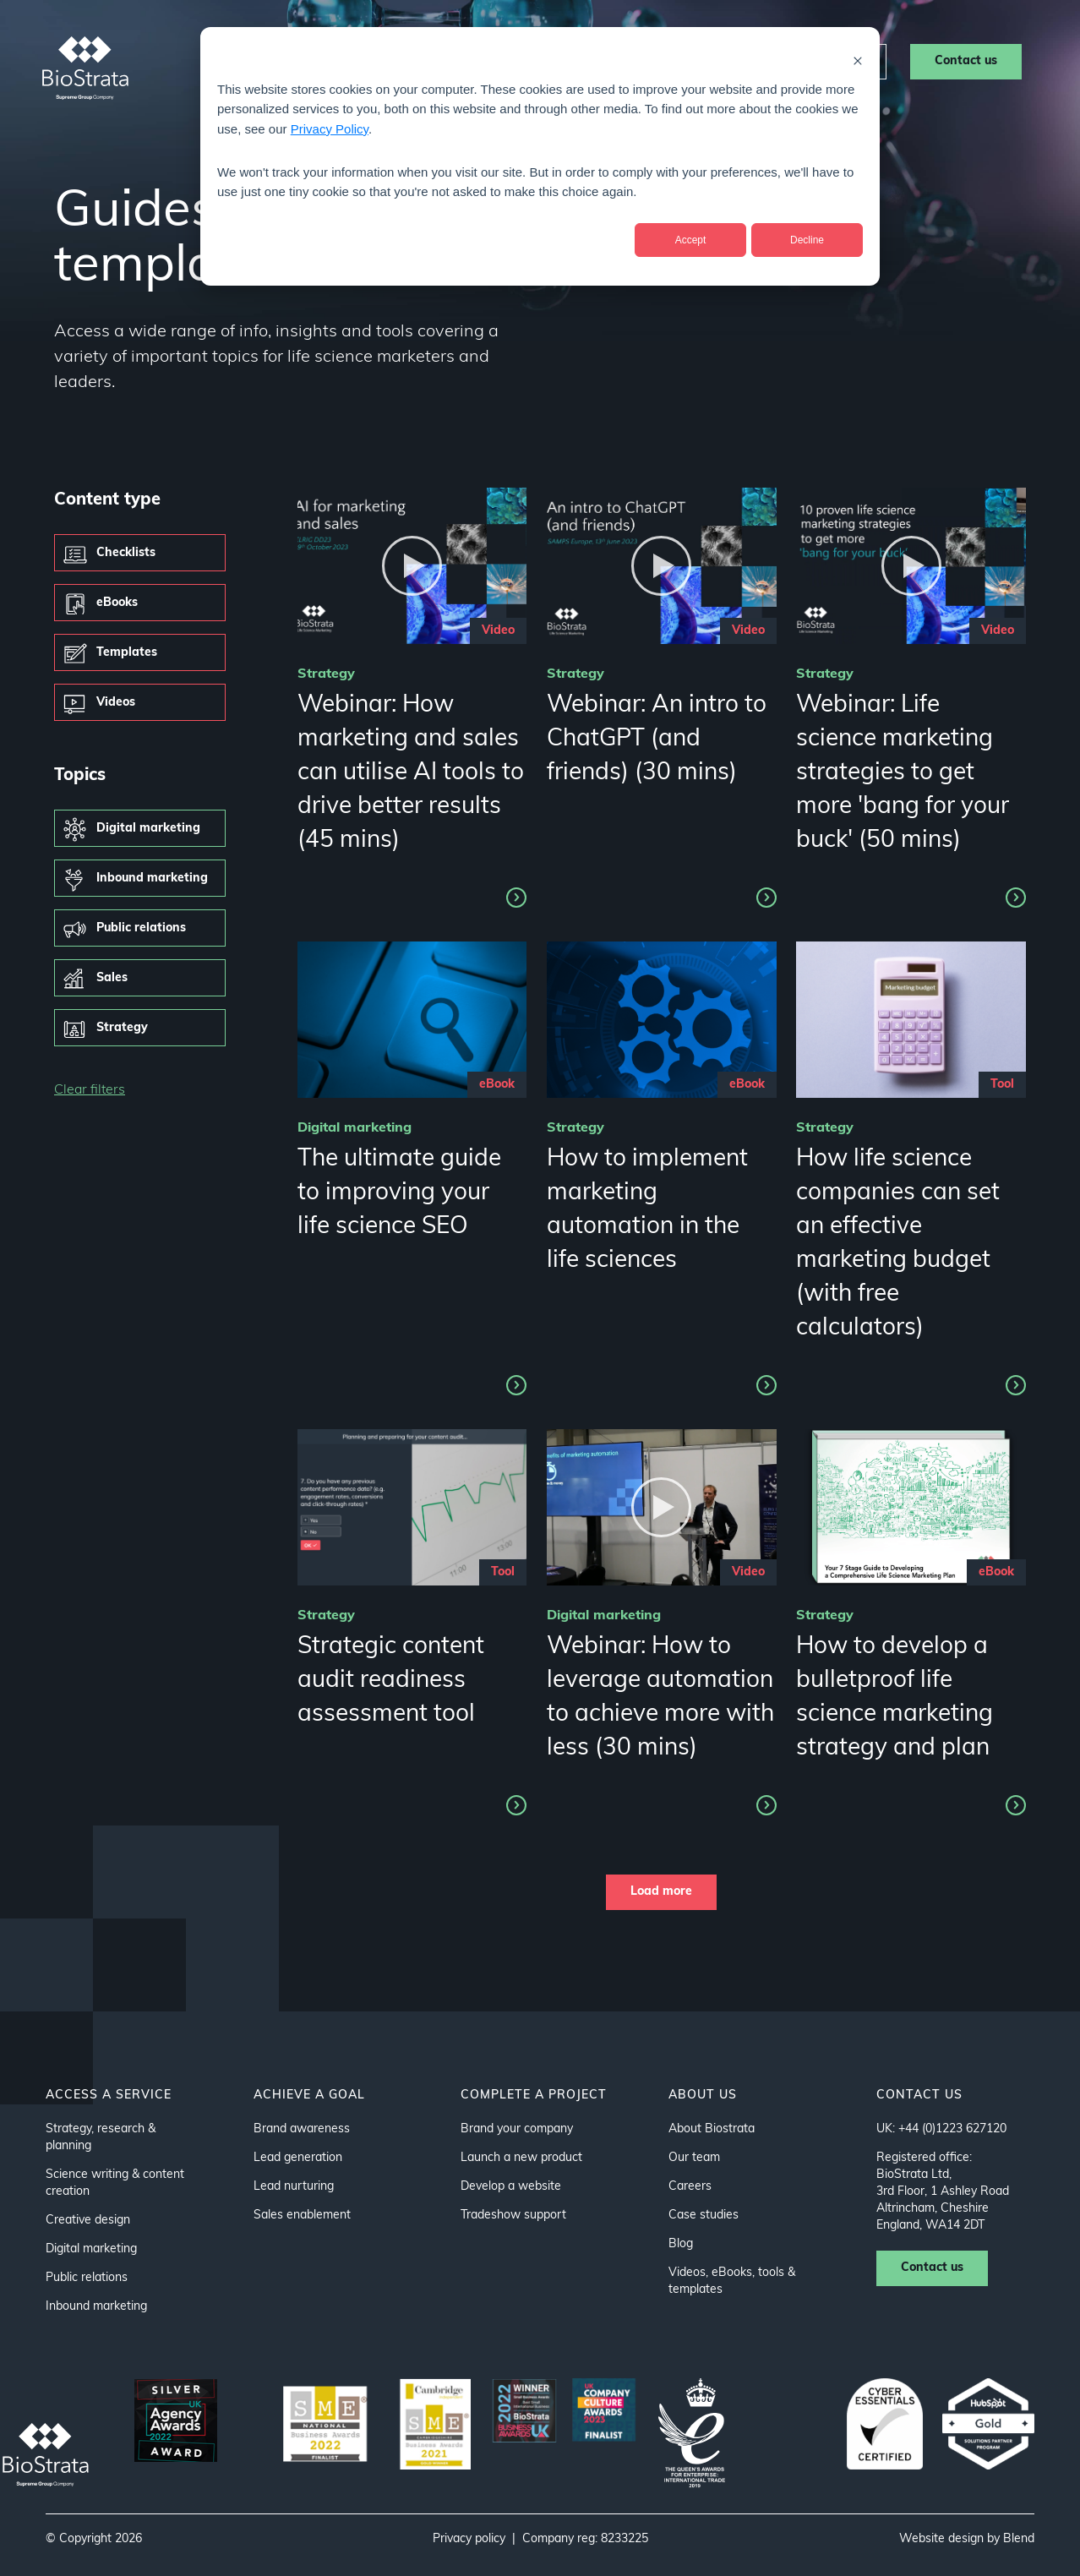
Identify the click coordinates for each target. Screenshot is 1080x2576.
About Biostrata (711, 2129)
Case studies (610, 60)
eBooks (117, 603)
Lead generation (298, 2158)
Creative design (88, 2220)
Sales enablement (302, 2215)
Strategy (122, 1028)
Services (307, 60)
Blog (680, 2244)
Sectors (406, 60)
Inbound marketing (152, 878)
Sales (112, 978)
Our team (694, 2158)
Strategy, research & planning (100, 2138)
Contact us (966, 61)
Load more (661, 1892)
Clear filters (89, 1090)
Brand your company (517, 2129)
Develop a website (511, 2186)
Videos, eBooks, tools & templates (731, 2281)
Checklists (125, 553)
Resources (720, 60)
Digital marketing (148, 828)
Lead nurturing (294, 2186)
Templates (126, 653)
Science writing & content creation (115, 2183)
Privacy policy (469, 2539)
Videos (115, 702)
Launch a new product (521, 2158)
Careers (839, 61)
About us (504, 60)
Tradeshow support (513, 2215)
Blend (1018, 2539)
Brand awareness (302, 2129)
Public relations (141, 928)
